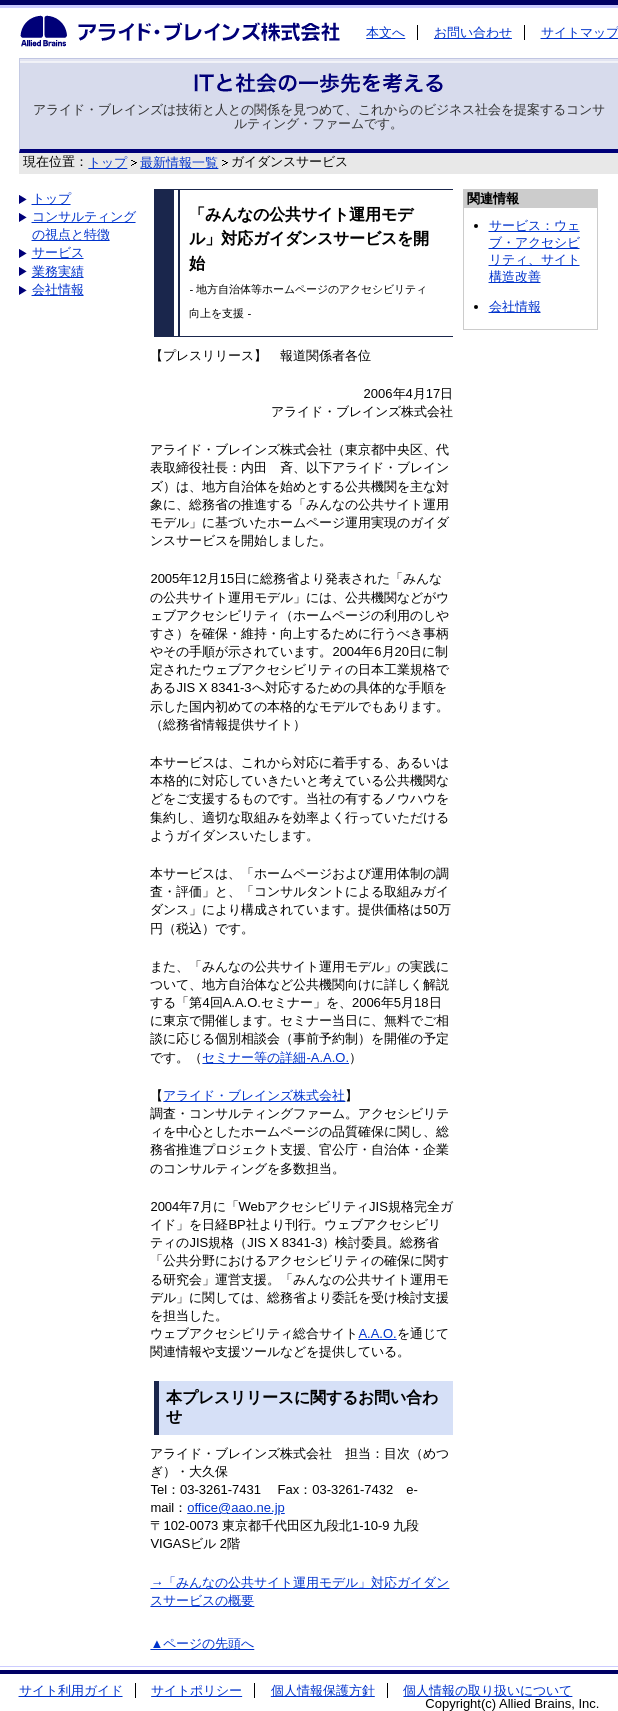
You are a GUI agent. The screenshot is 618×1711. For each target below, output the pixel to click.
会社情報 (58, 289)
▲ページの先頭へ (202, 1643)
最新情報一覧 (179, 162)
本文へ (385, 32)
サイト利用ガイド (71, 1690)
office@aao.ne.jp (236, 1507)
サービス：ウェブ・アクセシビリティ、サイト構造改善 (534, 251)
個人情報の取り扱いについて (487, 1690)
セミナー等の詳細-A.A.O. (275, 1057)
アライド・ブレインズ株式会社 (254, 1095)
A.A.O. (377, 1333)
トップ (107, 162)
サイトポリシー (196, 1690)
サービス (58, 252)
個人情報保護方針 (323, 1690)
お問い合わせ (473, 32)
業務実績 (58, 271)
